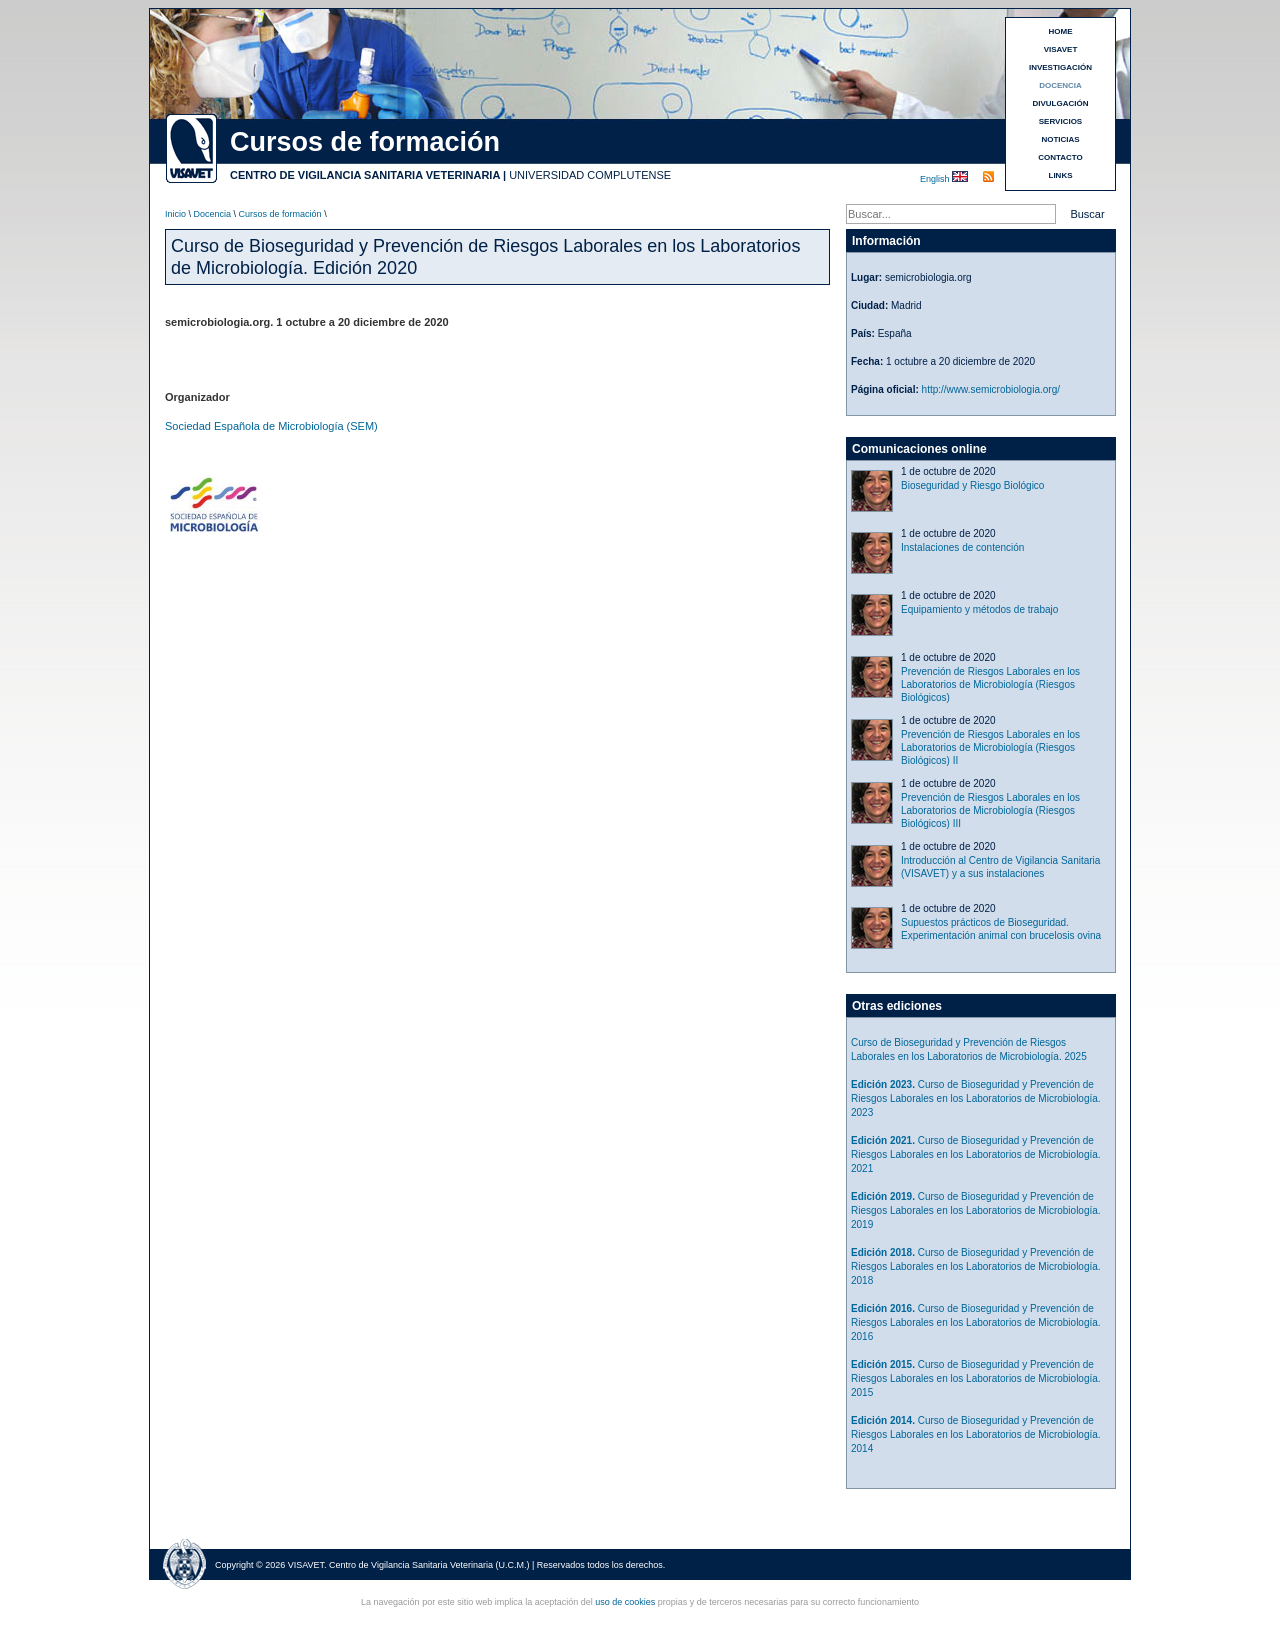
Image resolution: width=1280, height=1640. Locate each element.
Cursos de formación (280, 214)
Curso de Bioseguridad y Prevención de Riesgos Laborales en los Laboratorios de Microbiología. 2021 (976, 1154)
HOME (1061, 31)
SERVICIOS (1060, 121)
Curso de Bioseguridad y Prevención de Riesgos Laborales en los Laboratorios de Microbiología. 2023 (976, 1098)
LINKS (1061, 175)
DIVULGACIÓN (1061, 103)
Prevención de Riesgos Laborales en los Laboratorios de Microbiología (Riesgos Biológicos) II (990, 747)
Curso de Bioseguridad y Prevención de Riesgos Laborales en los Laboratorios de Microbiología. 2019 (976, 1210)
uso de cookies (625, 1602)
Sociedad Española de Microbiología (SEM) (271, 426)
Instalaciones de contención (962, 547)
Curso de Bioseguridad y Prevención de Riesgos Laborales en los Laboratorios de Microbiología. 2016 (976, 1322)
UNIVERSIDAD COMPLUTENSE (590, 175)
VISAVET (1061, 49)
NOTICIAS (1060, 139)
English (936, 179)
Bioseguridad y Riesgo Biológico (972, 485)
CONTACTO (1060, 157)
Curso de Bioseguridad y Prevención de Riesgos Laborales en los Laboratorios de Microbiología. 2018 (976, 1266)
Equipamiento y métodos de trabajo (979, 609)
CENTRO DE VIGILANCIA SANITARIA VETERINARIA (365, 175)
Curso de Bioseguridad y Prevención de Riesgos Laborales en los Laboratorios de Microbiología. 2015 (976, 1378)
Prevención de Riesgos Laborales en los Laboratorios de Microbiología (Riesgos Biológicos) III (990, 810)
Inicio (175, 214)
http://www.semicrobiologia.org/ (991, 389)
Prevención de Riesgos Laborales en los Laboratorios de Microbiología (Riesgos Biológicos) (990, 684)
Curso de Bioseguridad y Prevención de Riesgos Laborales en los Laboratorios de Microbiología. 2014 (976, 1434)
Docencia (213, 214)
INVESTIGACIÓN (1060, 67)
